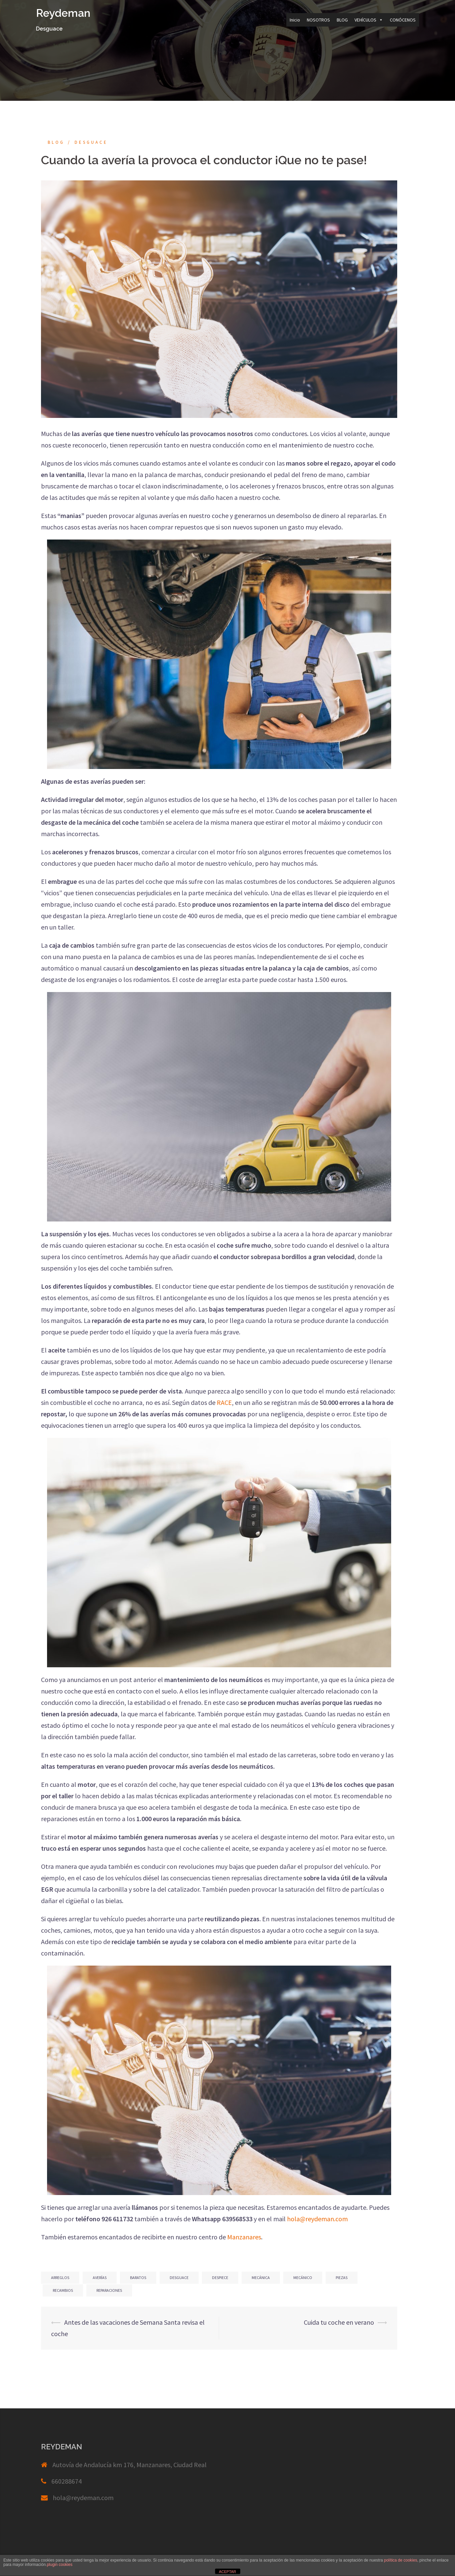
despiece (220, 2277)
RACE (224, 1402)
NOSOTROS (318, 20)
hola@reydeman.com (83, 2497)
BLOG (342, 20)
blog (56, 142)
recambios (63, 2290)
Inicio (295, 20)
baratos (138, 2277)
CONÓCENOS (403, 20)
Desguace (91, 142)
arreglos (60, 2277)
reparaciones (109, 2290)
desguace (179, 2277)
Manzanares (244, 2237)
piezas (341, 2277)
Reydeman (63, 13)
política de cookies (400, 2560)
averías (100, 2277)
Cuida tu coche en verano (339, 2322)
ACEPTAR (227, 2572)
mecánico (302, 2277)
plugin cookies (59, 2564)
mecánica (261, 2277)
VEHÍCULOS (369, 20)
